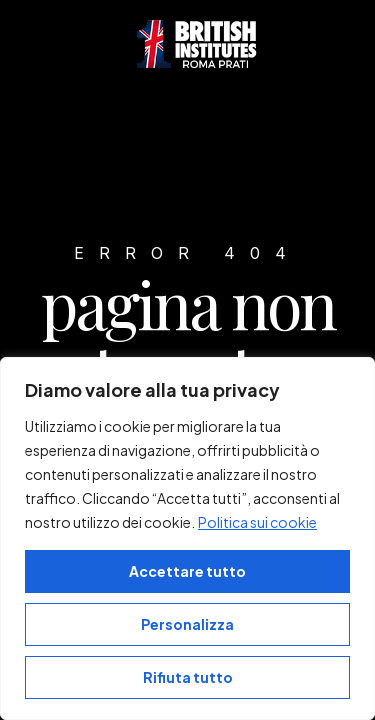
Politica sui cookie (257, 522)
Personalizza (187, 624)
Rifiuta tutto (188, 677)
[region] (187, 538)
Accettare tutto (187, 571)
